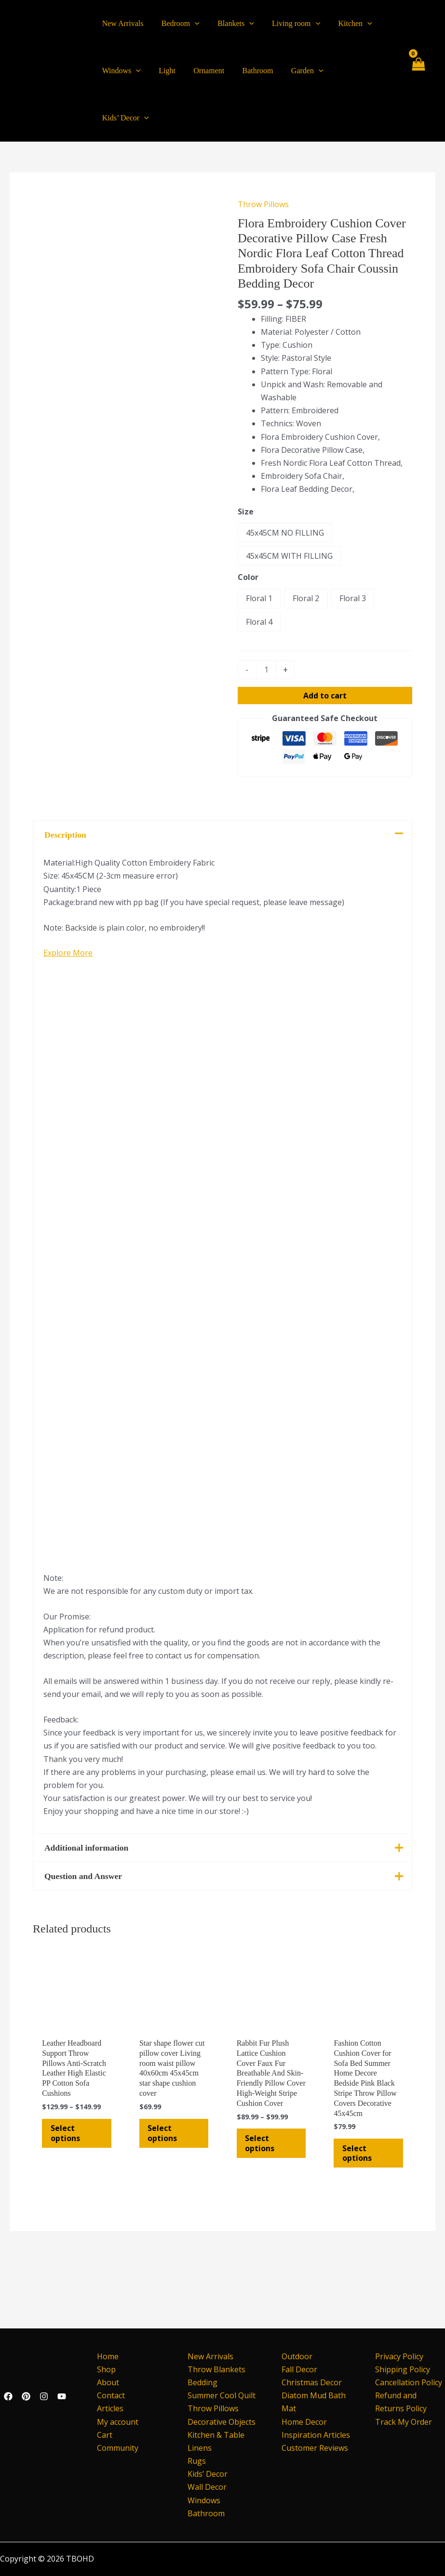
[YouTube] (61, 2396)
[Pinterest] (26, 2396)
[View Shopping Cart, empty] (417, 47)
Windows (204, 2500)
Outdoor (297, 2356)
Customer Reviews (315, 2448)
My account (114, 2422)
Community (114, 2448)
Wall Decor (207, 2487)
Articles (107, 2409)
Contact (108, 2396)
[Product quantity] (266, 622)
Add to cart (325, 648)
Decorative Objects (222, 2422)
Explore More (68, 1018)
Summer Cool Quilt (222, 2396)
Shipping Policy (402, 2369)
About (105, 2382)
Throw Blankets (216, 2369)
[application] (191, 23)
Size (246, 464)
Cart (101, 2435)
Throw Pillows (263, 157)
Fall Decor (299, 2369)
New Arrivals (210, 2356)
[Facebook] (8, 2396)
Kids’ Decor (208, 2474)
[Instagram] (44, 2396)
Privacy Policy (399, 2356)
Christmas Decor (312, 2382)
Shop (103, 2369)
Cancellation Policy (408, 2382)
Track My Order (403, 2422)
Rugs (197, 2461)
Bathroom (206, 2513)
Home (105, 2356)
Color (248, 530)
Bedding (202, 2382)
